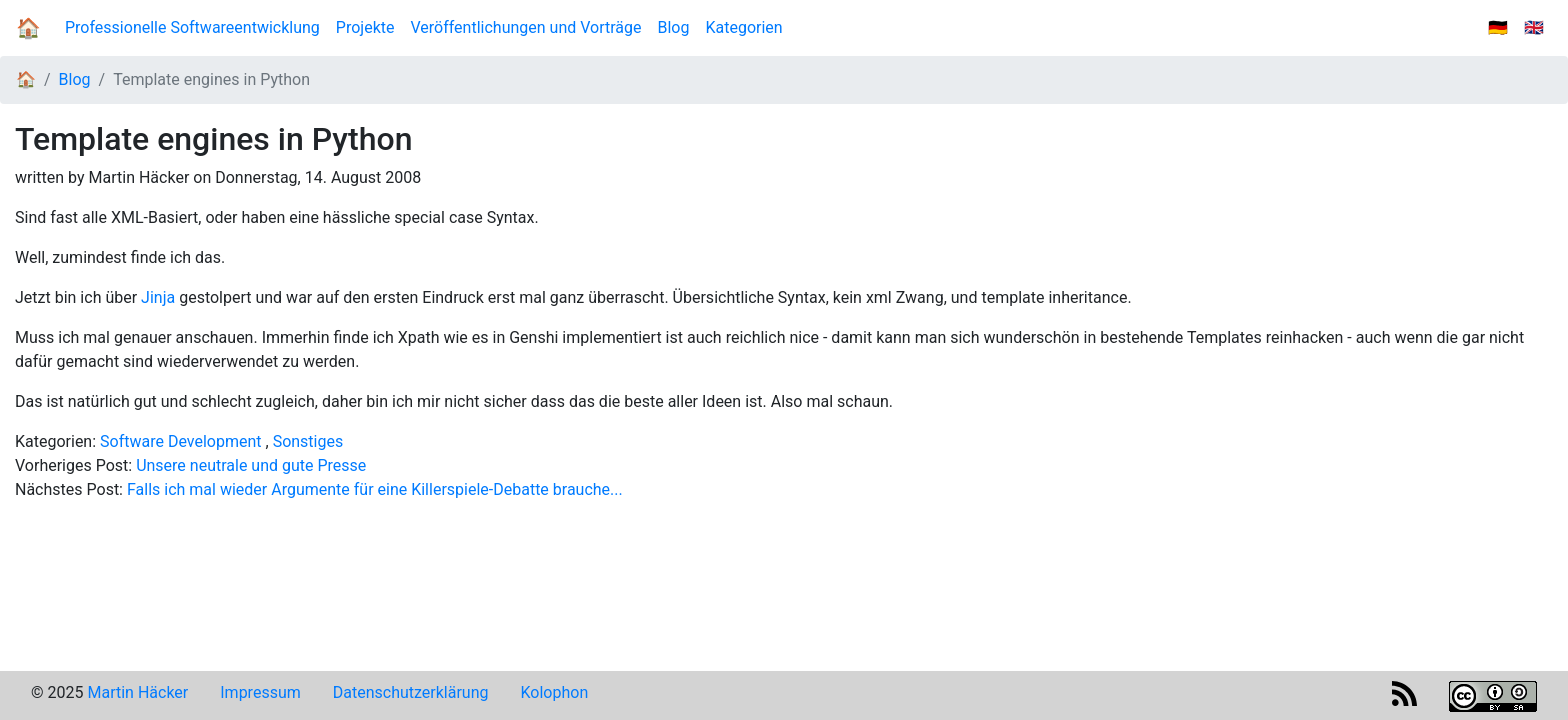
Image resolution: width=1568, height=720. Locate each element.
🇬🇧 (1534, 27)
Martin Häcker (137, 692)
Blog (678, 26)
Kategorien (743, 27)
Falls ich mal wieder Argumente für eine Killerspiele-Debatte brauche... (375, 489)
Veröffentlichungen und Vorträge (525, 27)
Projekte (365, 27)
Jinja (158, 297)
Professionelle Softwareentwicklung (192, 27)
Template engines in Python (211, 79)
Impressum (260, 692)
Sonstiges (308, 441)
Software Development (180, 441)
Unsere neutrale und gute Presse (251, 465)
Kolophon (555, 692)
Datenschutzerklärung (411, 692)
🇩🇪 (1498, 27)
